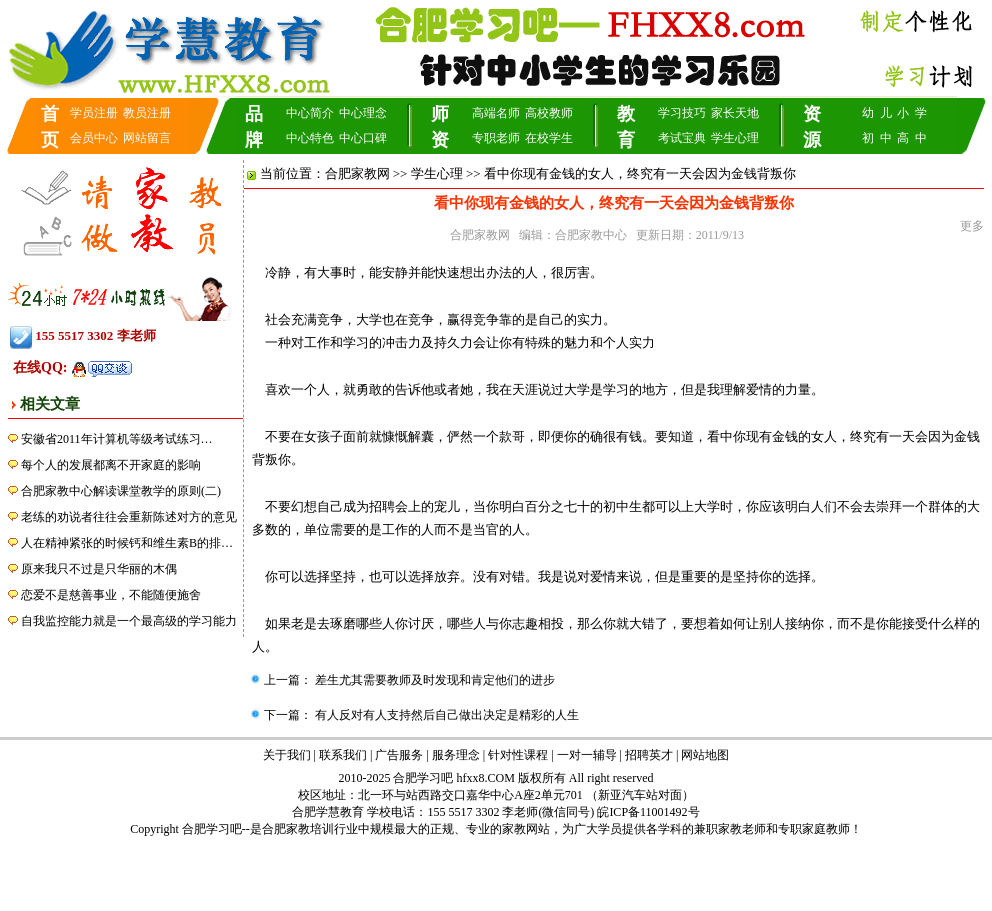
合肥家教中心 (591, 235)
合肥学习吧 (212, 829)
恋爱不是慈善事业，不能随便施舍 (111, 595)
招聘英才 (649, 755)
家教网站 (526, 829)
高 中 (912, 138)
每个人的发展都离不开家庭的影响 (111, 465)
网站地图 (705, 755)
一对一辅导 (587, 755)
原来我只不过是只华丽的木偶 (99, 569)
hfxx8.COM (486, 778)
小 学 (912, 113)
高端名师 (496, 113)
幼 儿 (877, 113)
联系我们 (343, 755)
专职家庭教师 (814, 829)
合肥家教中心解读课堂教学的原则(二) (121, 491)
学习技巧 (682, 113)
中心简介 (310, 113)
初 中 (877, 138)
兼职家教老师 (730, 829)
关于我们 (287, 755)
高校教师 (549, 113)
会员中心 (94, 138)
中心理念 (363, 113)
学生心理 (735, 138)
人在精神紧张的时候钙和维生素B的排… (127, 543)
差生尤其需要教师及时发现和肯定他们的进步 (433, 680)
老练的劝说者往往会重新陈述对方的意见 (129, 517)
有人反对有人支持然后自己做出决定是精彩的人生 (445, 715)
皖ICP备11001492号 (648, 812)
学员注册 (94, 113)
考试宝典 (682, 138)
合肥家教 (286, 829)
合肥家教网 (357, 173)
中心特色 (310, 138)
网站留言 (147, 138)
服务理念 (456, 755)
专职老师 (496, 138)
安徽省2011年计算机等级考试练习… (117, 439)
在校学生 (549, 138)
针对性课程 (518, 755)
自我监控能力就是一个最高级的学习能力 (129, 621)
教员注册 (147, 113)
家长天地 (735, 113)
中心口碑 (363, 138)
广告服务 (399, 755)
